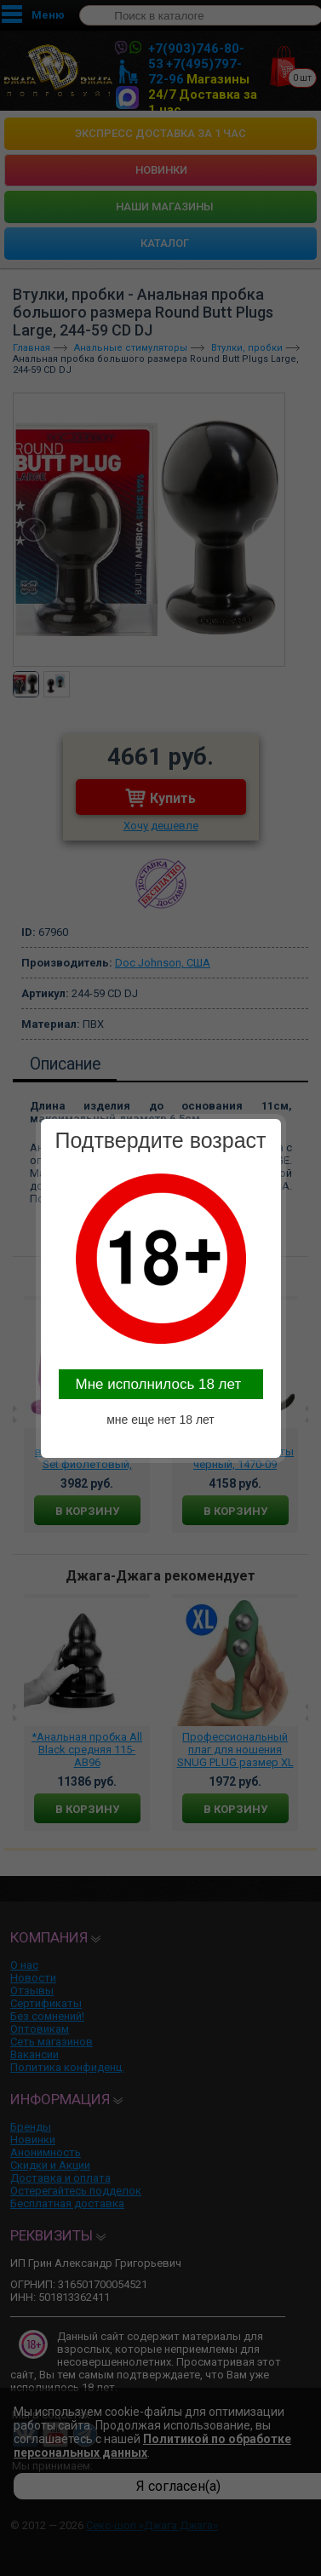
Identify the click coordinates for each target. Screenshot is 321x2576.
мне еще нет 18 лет (160, 1419)
